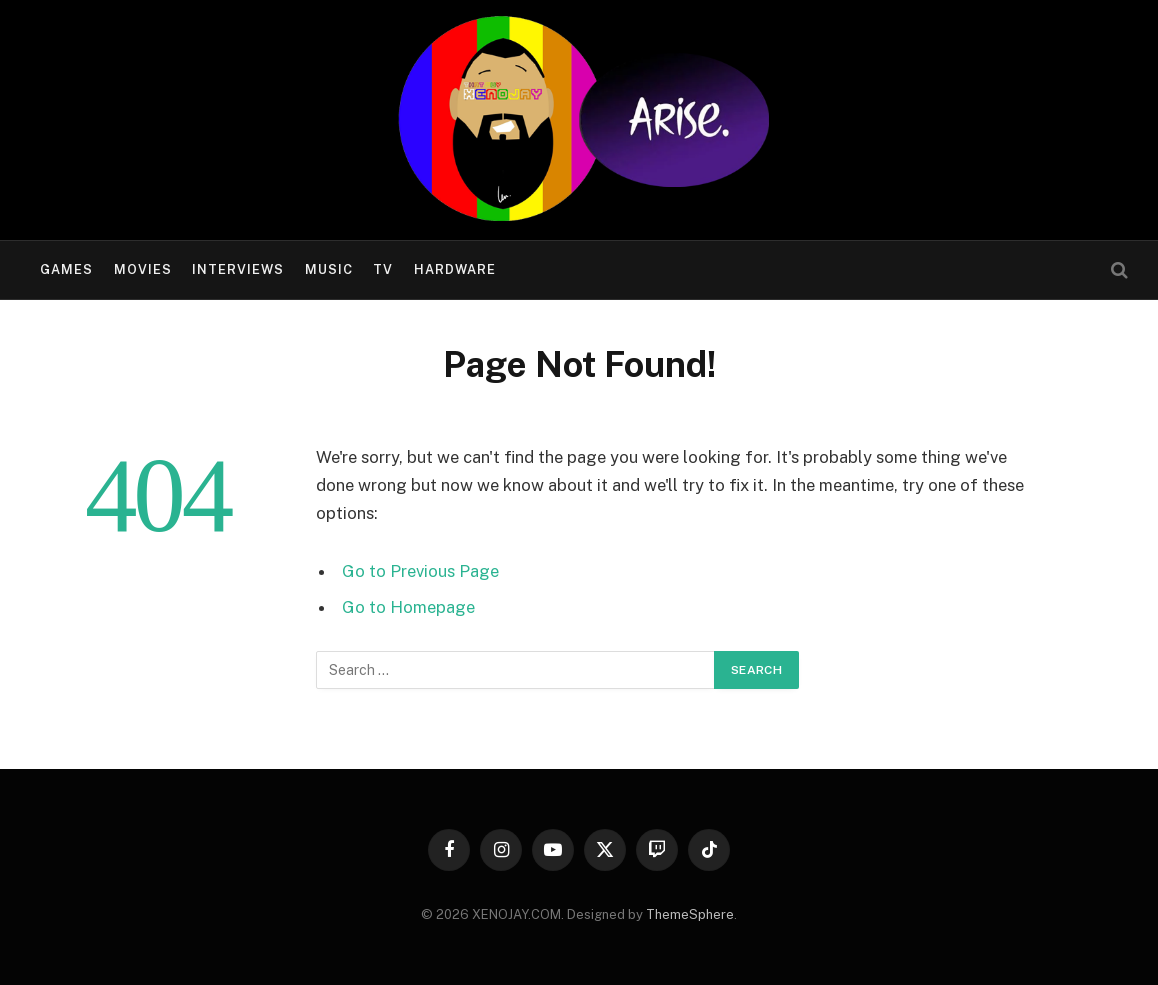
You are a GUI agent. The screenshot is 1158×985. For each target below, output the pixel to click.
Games (66, 269)
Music (329, 269)
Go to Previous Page (420, 571)
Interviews (238, 269)
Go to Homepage (408, 607)
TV (383, 269)
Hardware (455, 269)
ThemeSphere (690, 914)
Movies (143, 269)
